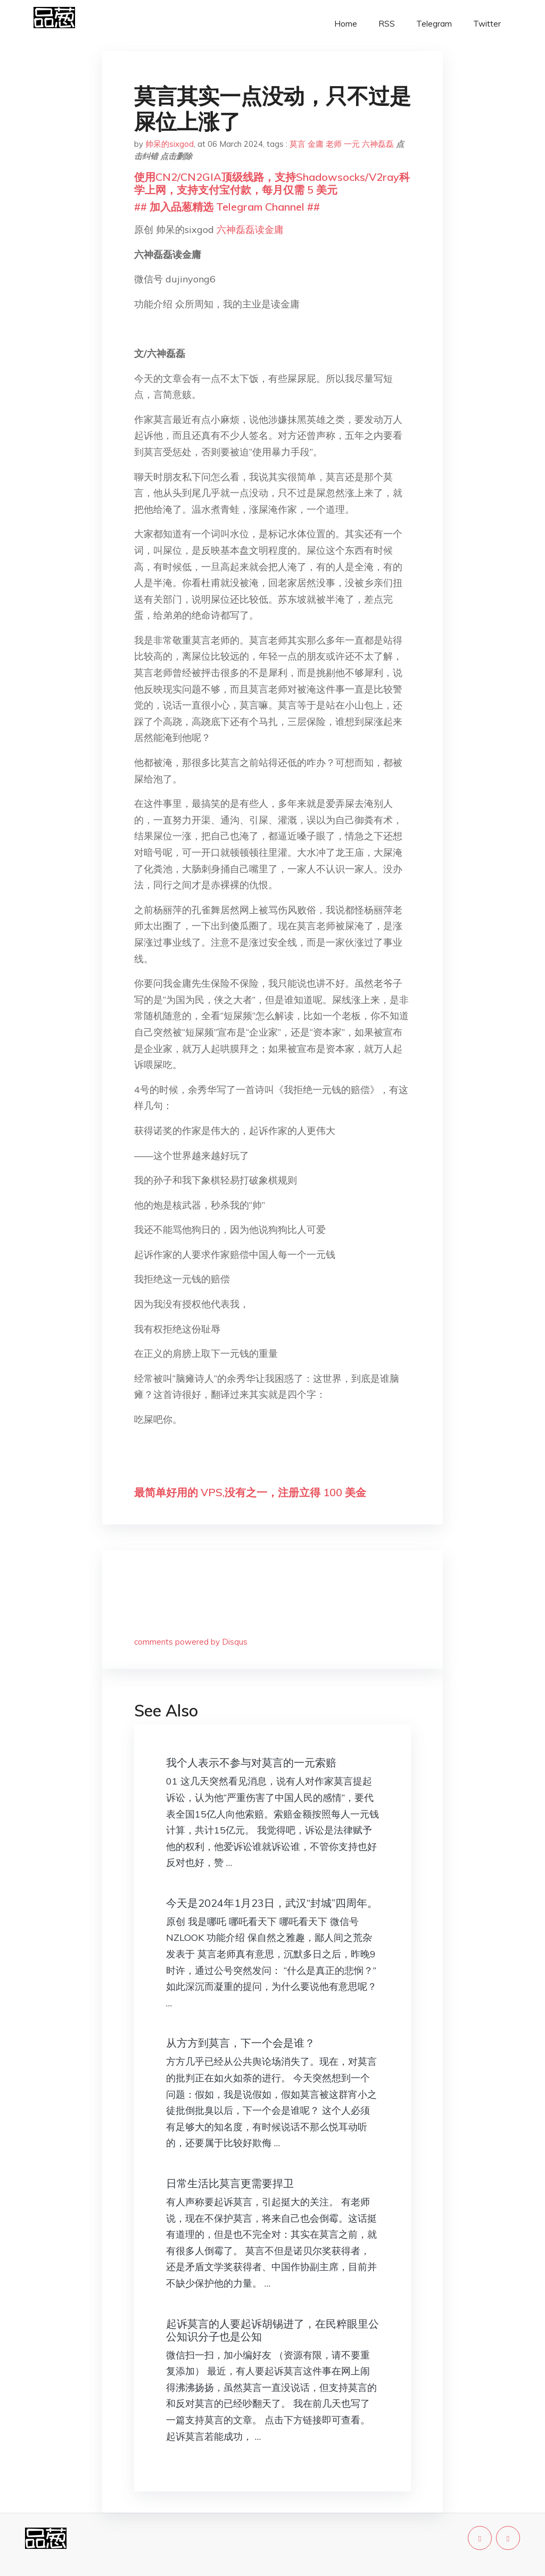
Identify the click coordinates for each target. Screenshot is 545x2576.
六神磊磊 (378, 144)
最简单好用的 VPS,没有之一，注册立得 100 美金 (250, 1492)
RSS (386, 24)
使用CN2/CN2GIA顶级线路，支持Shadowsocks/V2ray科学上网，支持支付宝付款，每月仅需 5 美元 (272, 183)
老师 (334, 144)
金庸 (316, 144)
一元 (352, 144)
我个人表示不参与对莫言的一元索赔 (251, 1762)
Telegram (434, 24)
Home (345, 24)
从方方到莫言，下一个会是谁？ (240, 2042)
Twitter (487, 24)
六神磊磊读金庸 (250, 229)
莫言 (297, 144)
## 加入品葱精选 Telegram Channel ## (227, 206)
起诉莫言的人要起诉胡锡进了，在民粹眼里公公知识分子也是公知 (272, 2330)
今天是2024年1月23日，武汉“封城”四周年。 (272, 1903)
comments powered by (190, 1642)
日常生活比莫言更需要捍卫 (230, 2183)
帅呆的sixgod (169, 144)
